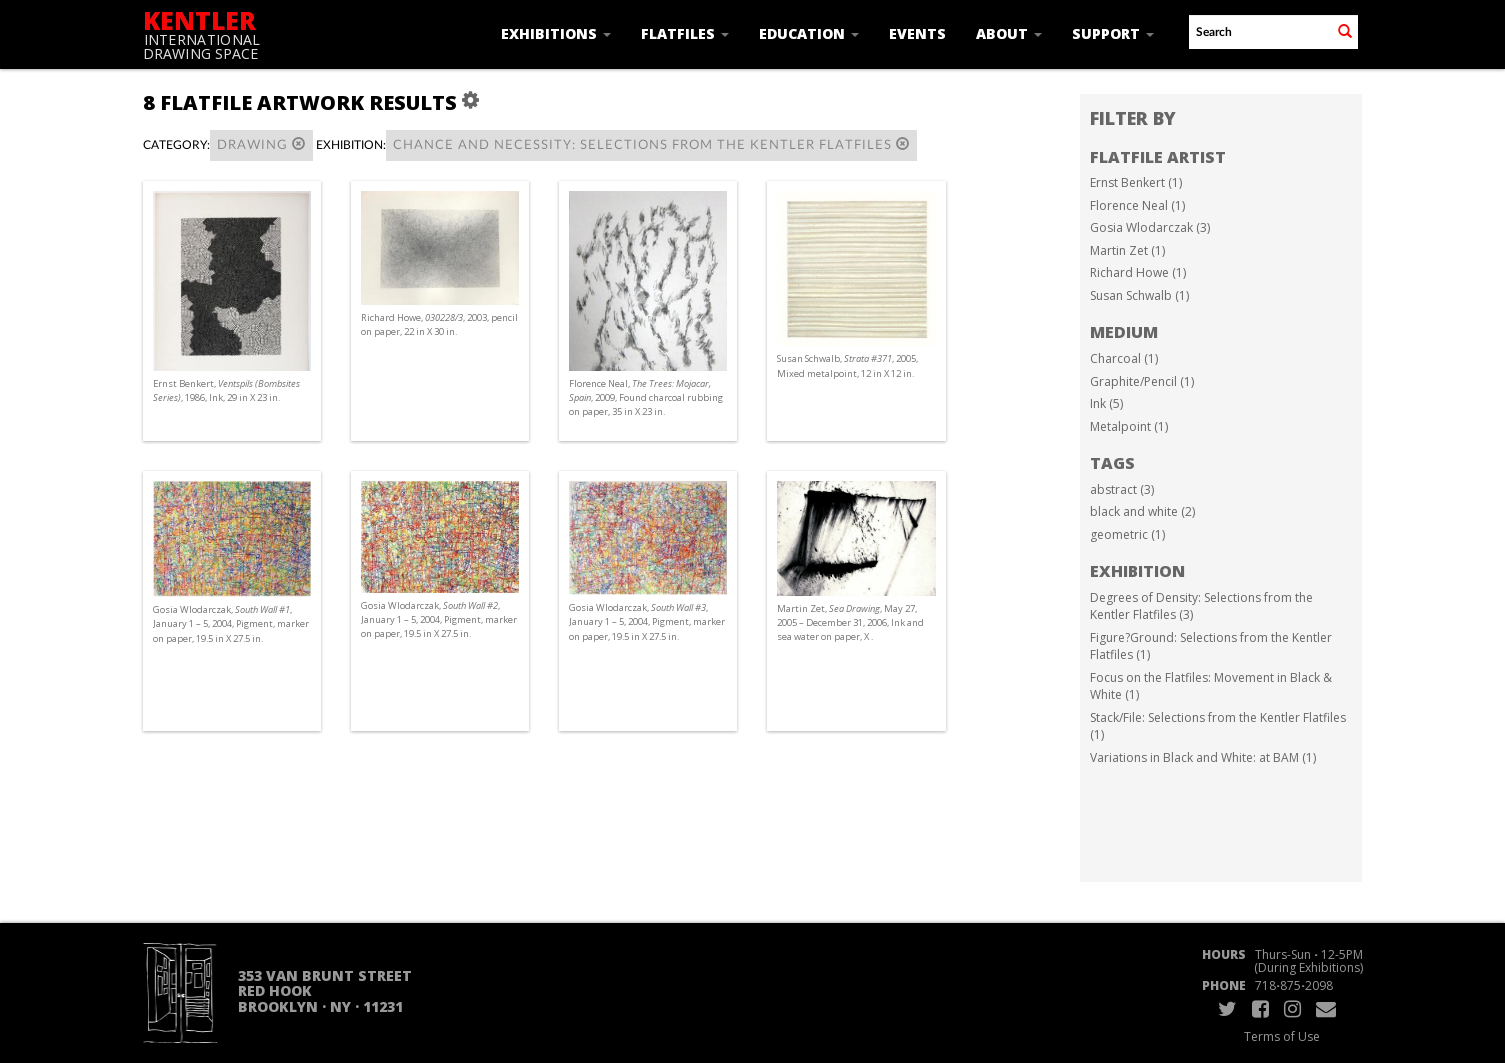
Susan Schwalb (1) (1139, 295)
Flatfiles (685, 33)
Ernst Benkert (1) (1136, 182)
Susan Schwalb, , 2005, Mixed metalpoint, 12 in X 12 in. (847, 365)
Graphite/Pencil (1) (1142, 381)
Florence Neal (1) (1137, 205)
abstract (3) (1122, 489)
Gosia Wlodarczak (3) (1150, 227)
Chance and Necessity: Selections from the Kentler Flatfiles (651, 144)
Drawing (261, 144)
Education (809, 33)
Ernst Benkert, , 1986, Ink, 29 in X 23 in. (226, 390)
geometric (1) (1127, 534)
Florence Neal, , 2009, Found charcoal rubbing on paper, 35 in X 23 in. (646, 397)
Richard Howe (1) (1138, 272)
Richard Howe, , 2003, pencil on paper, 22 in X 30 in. (439, 324)
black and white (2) (1142, 511)
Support (1113, 33)
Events (917, 33)
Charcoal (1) (1124, 358)
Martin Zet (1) (1127, 250)
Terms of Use (1282, 1036)
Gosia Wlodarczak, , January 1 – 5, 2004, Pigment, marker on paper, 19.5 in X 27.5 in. (231, 623)
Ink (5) (1106, 403)
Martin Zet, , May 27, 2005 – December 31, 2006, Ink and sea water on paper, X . (850, 622)
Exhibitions (556, 33)
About (1009, 33)
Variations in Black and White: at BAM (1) (1203, 757)
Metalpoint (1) (1129, 426)
